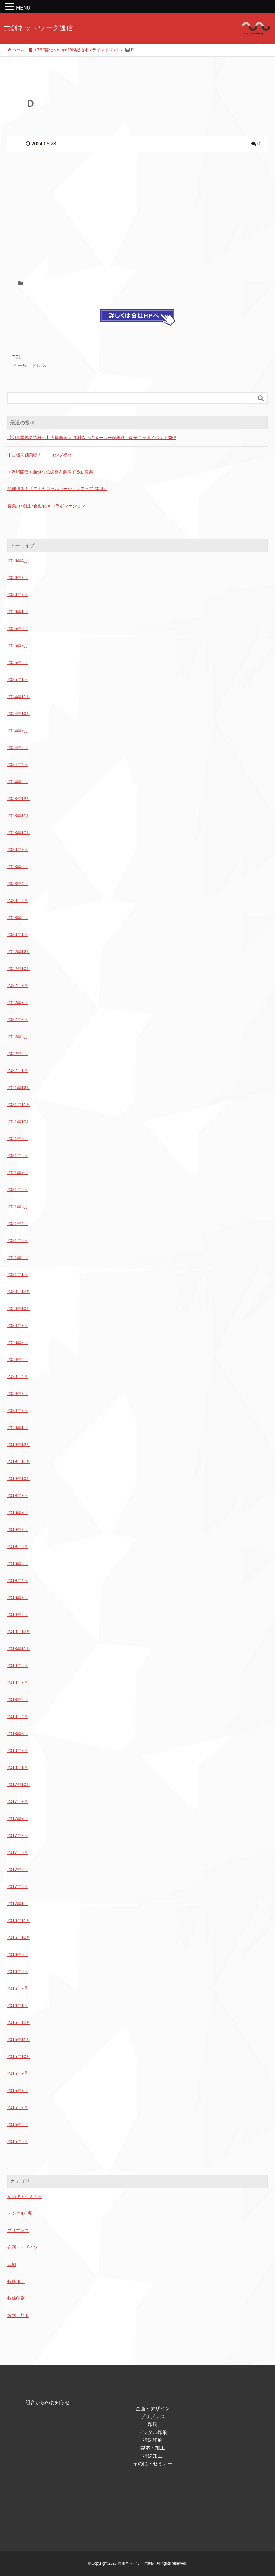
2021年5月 (17, 1206)
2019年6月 (17, 1546)
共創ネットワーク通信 (38, 28)
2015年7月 (17, 2107)
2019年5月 (17, 1563)
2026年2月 (17, 594)
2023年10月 (18, 832)
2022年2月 (17, 1053)
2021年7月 (17, 1172)
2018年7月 (17, 1682)
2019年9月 (17, 1495)
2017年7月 (17, 1835)
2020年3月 (17, 1393)
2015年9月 (17, 2073)
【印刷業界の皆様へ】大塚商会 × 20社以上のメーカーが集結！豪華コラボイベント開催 (91, 437)
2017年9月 (17, 1801)
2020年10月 (18, 1308)
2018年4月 (17, 1716)
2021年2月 (17, 1257)
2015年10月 (18, 2056)
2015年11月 (18, 2039)
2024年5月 (17, 747)
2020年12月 (18, 1291)
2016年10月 (18, 1937)
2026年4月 (17, 560)
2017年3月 (17, 1886)
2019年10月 (18, 1478)
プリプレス (18, 2230)
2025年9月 (17, 628)
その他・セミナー (24, 2196)
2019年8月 (17, 1512)
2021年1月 (17, 1274)
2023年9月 (17, 849)
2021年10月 (18, 1121)
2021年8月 (17, 1155)
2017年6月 (17, 1852)
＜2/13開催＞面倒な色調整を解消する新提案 (50, 471)
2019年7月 (17, 1529)
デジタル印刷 (20, 2213)
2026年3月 (17, 577)
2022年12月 (18, 951)
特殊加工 (16, 2281)
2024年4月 (17, 764)
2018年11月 (18, 1648)
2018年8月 (17, 1665)
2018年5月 (17, 1699)
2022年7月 (17, 1019)
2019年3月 (17, 1597)
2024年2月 (17, 781)
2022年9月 (17, 985)
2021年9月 (17, 1138)
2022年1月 (17, 1070)
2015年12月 (18, 2022)
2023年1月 (17, 934)
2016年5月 (17, 1971)
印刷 (11, 2264)
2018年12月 (18, 1631)
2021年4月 (17, 1223)
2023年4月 (17, 883)
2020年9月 (17, 1325)
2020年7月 (17, 1342)
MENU (23, 7)
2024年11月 (18, 696)
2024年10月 (18, 713)
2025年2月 (17, 662)
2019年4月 (17, 1580)
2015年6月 (17, 2124)
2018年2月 (17, 1750)
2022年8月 (17, 1002)
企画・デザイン (22, 2247)
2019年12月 (18, 1444)
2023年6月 (17, 866)
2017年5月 (17, 1869)
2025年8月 (17, 645)
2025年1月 (17, 679)
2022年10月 (18, 968)
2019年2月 (17, 1614)
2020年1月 (17, 1427)
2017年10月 (18, 1784)
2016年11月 (18, 1920)
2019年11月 (18, 1461)
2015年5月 (17, 2141)
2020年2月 (17, 1410)
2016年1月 (17, 2005)
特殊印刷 (16, 2298)
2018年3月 (17, 1733)
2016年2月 (17, 1988)
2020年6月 (17, 1359)
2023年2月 (17, 917)
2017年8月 (17, 1818)
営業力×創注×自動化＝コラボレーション (46, 505)
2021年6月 (17, 1189)
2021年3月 (17, 1240)
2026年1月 (17, 611)
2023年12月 (18, 798)
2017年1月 (17, 1903)
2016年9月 (17, 1954)
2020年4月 (17, 1376)
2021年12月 (18, 1087)
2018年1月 (17, 1767)
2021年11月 (18, 1104)
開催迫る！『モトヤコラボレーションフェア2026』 (57, 488)
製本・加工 (18, 2315)
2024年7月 (17, 730)
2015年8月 (17, 2090)
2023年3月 (17, 900)
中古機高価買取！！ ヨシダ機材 (39, 454)
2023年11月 (18, 815)
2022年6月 (17, 1036)
